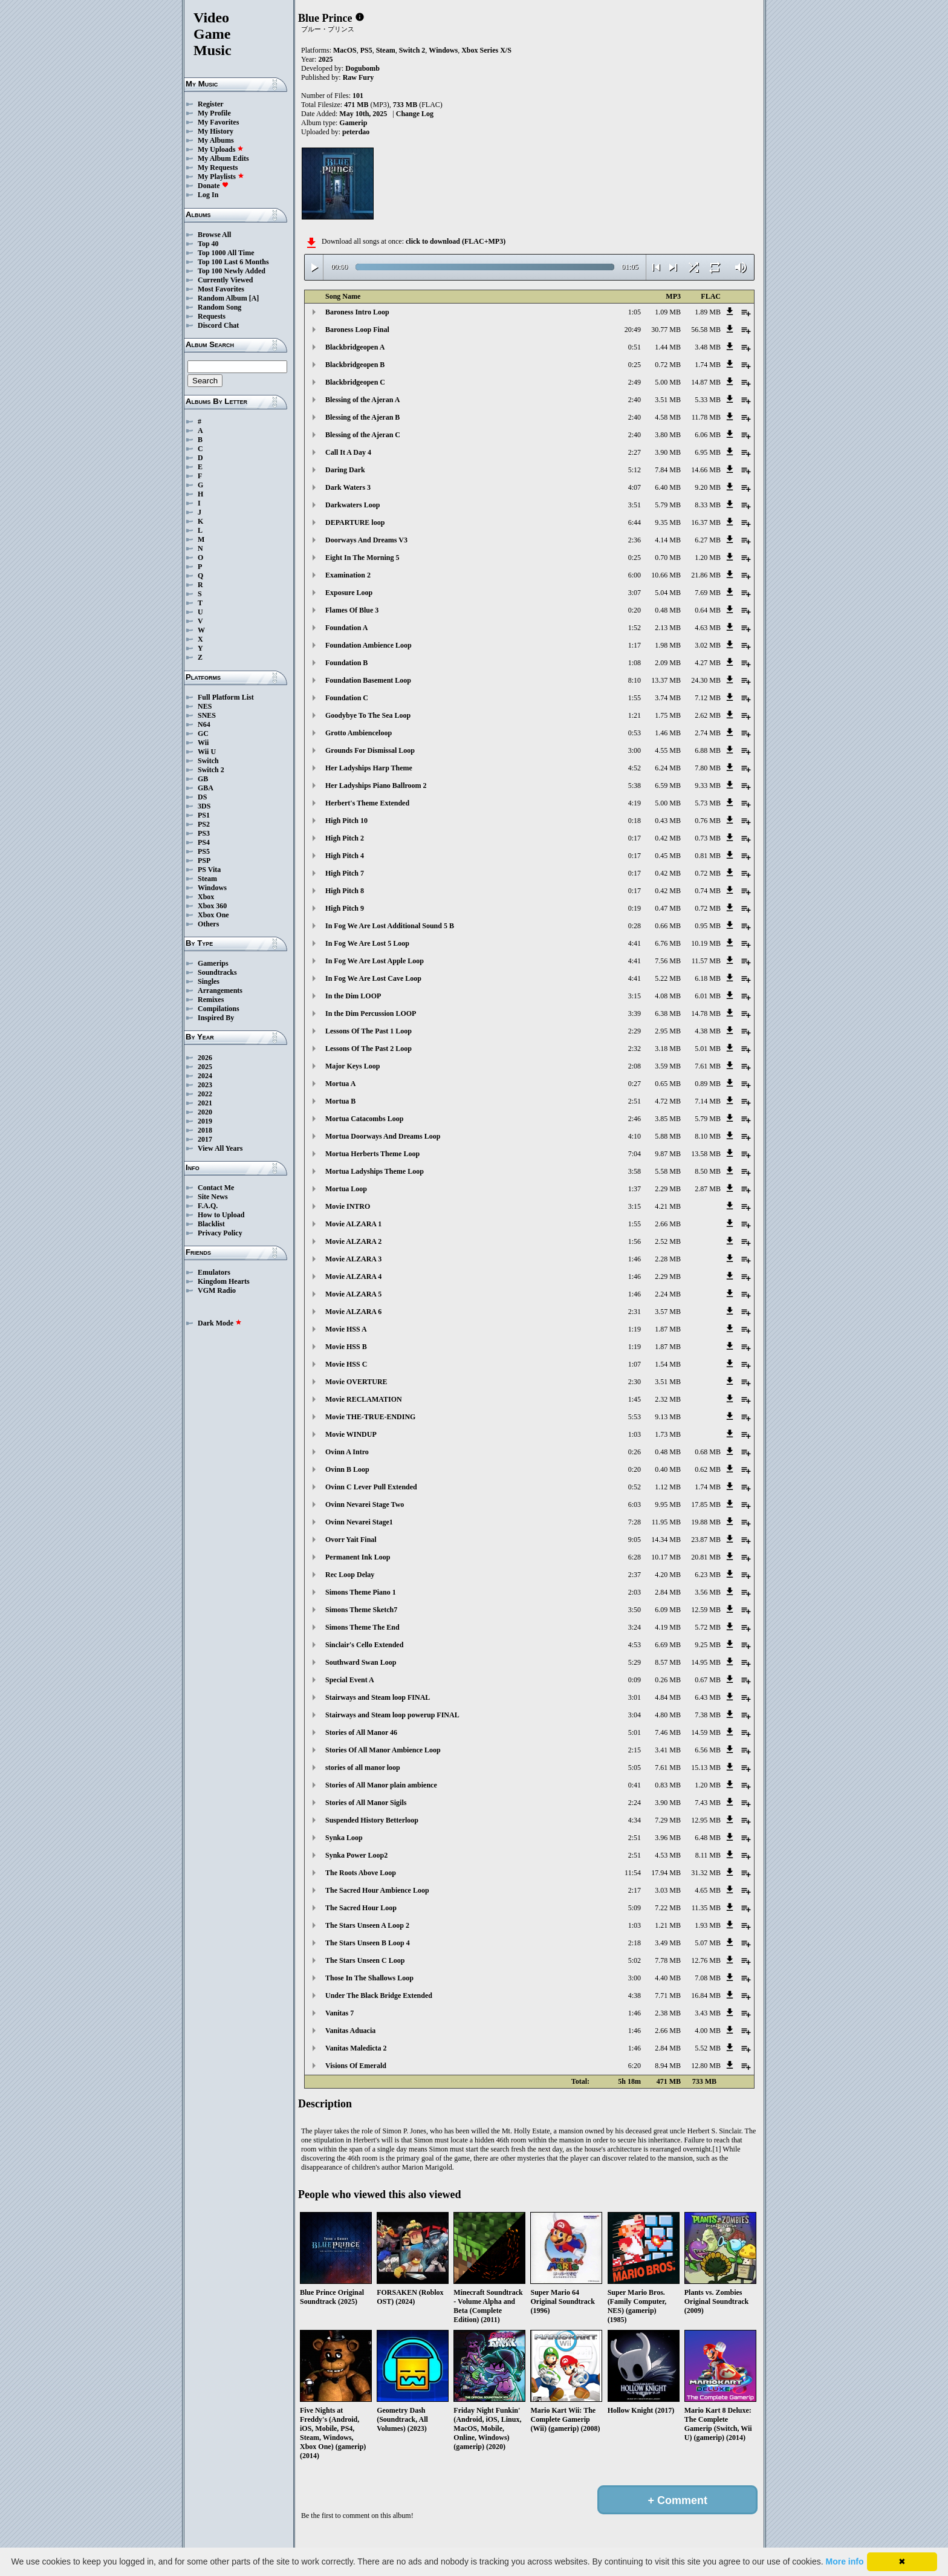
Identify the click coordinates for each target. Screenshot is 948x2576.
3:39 (634, 1013)
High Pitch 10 (346, 820)
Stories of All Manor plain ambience (381, 1785)
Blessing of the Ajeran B (362, 417)
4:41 (634, 943)
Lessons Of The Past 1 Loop (368, 1031)
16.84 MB (706, 1995)
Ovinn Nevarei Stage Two (364, 1504)
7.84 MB (668, 470)
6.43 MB (708, 1697)
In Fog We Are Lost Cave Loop (373, 978)
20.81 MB (706, 1557)
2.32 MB (668, 1399)
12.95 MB (706, 1820)
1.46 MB (668, 733)
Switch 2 (211, 770)
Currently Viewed (225, 280)
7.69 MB (708, 592)
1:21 (634, 715)
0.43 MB (668, 820)
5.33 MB (708, 399)
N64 (204, 724)
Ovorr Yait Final (351, 1539)
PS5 (204, 851)
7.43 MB (708, 1802)
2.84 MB (668, 1592)
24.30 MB (706, 680)
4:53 (634, 1645)
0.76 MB (708, 820)
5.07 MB (708, 1943)
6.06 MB (708, 435)
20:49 (633, 329)
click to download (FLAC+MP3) (455, 241)
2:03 (634, 1592)
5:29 (634, 1662)
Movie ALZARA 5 (353, 1294)
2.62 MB (708, 715)
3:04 (634, 1715)
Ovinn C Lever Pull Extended (371, 1487)
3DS (204, 806)
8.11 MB (708, 1855)
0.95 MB (708, 926)
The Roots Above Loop (360, 1873)
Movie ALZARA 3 (353, 1259)
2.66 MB (668, 1224)
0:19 (634, 908)
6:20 (634, 2065)
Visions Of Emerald (355, 2065)
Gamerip (353, 123)
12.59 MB (706, 1609)
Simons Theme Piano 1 (360, 1592)
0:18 (634, 820)
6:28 (634, 1557)
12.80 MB (706, 2065)
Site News (213, 1196)
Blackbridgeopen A (355, 347)
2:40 (634, 399)
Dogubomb (362, 68)
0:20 (634, 610)
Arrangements (220, 990)
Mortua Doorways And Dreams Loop (382, 1136)
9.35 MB (668, 522)
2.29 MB (668, 1189)
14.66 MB (706, 470)
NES (205, 706)
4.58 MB (668, 417)
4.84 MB (668, 1697)
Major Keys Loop (352, 1066)
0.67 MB (708, 1680)
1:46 (634, 1259)
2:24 (634, 1802)
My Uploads (221, 149)
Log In (208, 194)
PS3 (204, 833)
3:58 (634, 1171)
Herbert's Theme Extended (367, 803)
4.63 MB (708, 627)
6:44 (634, 522)
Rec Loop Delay (349, 1574)
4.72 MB (668, 1101)
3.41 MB (668, 1750)
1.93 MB (708, 1925)
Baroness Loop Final (357, 329)
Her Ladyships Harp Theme (368, 768)
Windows (212, 887)
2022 (205, 1094)
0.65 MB (668, 1083)
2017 (205, 1139)
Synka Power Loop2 (356, 1855)
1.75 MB (668, 715)
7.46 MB (668, 1732)
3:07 (634, 592)
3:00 (634, 750)
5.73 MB (708, 803)
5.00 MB (668, 382)
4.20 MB (668, 1574)
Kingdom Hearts (224, 1281)
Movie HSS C (346, 1364)
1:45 (634, 1399)
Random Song (219, 307)
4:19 (634, 803)
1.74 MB (708, 364)
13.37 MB (666, 680)
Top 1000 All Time (226, 253)
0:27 (634, 1083)
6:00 (634, 575)
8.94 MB (668, 2065)
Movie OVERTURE (356, 1381)
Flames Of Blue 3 (351, 610)
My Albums (216, 140)
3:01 (634, 1697)
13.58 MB (706, 1154)
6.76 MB (668, 943)
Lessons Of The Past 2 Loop (368, 1048)
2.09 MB (668, 663)
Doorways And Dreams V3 (366, 540)
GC (203, 733)
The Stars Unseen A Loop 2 (367, 1925)
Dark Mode (220, 1323)
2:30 (634, 1381)
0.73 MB (708, 838)
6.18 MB (708, 978)
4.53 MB (668, 1855)
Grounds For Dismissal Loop (370, 750)
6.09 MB (668, 1609)
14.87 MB (706, 382)
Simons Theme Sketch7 (361, 1609)
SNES (207, 715)
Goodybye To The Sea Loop (368, 715)
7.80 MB (708, 768)
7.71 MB (668, 1995)
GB (203, 779)
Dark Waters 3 (348, 487)
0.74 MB (708, 890)
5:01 (634, 1732)
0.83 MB (668, 1785)
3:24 (634, 1627)
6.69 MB (668, 1645)
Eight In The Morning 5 (362, 557)
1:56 (634, 1241)
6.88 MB (708, 750)
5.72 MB (708, 1627)
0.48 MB (668, 610)
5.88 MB (668, 1136)
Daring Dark (345, 470)
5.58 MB (668, 1171)
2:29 (634, 1031)
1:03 (634, 1434)
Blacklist (211, 1224)
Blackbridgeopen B (355, 364)
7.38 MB (708, 1715)
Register (211, 104)
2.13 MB (668, 627)
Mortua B (340, 1101)
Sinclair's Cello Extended (364, 1645)
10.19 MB (706, 943)
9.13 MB (668, 1417)
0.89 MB (708, 1083)
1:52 (634, 627)
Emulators (214, 1272)
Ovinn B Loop (347, 1469)
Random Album (222, 298)
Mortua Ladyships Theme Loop (374, 1171)
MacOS (345, 50)
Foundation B (346, 663)
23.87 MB (706, 1539)
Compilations (218, 1008)
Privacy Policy (220, 1233)
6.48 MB (708, 1837)
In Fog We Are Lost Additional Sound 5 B (389, 926)
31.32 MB (706, 1873)
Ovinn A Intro (347, 1452)
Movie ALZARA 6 (353, 1311)
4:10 (634, 1136)
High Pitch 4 (344, 855)
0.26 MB (668, 1680)
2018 (205, 1130)
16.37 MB (706, 522)
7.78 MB (668, 1960)
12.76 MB (706, 1960)
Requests (212, 316)
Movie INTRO (347, 1206)
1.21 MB (668, 1925)
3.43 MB (708, 2013)
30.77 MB (666, 329)
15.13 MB (706, 1767)
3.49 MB (668, 1943)
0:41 (634, 1785)
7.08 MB (708, 1978)
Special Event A (349, 1680)
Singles (208, 981)
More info (845, 2561)
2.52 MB (668, 1241)
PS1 (204, 815)
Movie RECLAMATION (363, 1399)
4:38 (634, 1995)
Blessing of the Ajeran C (362, 435)
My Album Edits (223, 158)
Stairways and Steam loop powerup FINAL (392, 1715)
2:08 (634, 1066)
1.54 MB (668, 1364)
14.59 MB (706, 1732)
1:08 (634, 663)
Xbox (206, 897)
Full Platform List (226, 697)
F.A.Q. (208, 1206)
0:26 (634, 1452)
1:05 (634, 312)
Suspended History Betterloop (371, 1820)
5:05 (634, 1767)
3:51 (634, 505)
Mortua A (340, 1083)
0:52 (634, 1487)
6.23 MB (708, 1574)
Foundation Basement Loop (368, 680)
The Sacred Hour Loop (361, 1908)
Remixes (211, 999)
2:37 (634, 1574)
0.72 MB (668, 364)
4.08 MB (668, 996)
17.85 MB (706, 1504)
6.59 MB (668, 785)
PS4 (204, 842)
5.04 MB (668, 592)
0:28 (634, 926)
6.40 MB (668, 487)
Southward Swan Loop (360, 1662)
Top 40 (208, 243)
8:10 (634, 680)
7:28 (634, 1522)
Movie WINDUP (351, 1434)
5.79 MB (668, 505)
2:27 (634, 452)
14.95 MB (706, 1662)
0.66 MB (668, 926)
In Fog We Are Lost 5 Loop (367, 943)
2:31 (634, 1311)
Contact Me (216, 1187)
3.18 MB (668, 1048)
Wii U (207, 751)
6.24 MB (668, 768)
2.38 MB (668, 2013)
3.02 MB (708, 645)
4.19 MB (668, 1627)
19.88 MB (706, 1522)
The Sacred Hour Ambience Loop (377, 1890)
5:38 (634, 785)
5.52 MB (708, 2048)
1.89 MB (708, 312)
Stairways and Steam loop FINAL (377, 1697)
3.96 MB (668, 1837)
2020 (205, 1112)
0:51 (634, 347)
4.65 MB (708, 1890)
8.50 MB (708, 1171)
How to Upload (221, 1215)
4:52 (634, 768)
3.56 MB (708, 1592)
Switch (208, 760)
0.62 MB (708, 1469)
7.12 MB (708, 698)
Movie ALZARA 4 (353, 1276)
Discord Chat (218, 325)
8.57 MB (668, 1662)
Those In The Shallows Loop (369, 1978)
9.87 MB (668, 1154)
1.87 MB (668, 1329)
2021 (205, 1103)
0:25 (634, 364)
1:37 (634, 1189)
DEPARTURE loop (355, 522)
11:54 (633, 1873)
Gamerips (213, 963)
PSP (204, 860)
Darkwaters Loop (352, 505)
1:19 (634, 1329)
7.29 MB (668, 1820)
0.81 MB (708, 855)
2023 (205, 1085)
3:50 (634, 1609)
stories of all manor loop (362, 1767)
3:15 (634, 996)
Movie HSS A (346, 1329)
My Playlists (221, 176)
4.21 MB (668, 1206)
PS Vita (209, 869)
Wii (203, 742)
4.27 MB (708, 663)
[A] (254, 298)
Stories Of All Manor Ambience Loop (383, 1750)
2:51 (634, 1101)
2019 (205, 1121)
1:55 (634, 698)
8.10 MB (708, 1136)
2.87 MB (708, 1189)
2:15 (634, 1750)
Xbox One (213, 915)
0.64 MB (708, 610)
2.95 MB (668, 1031)
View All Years (220, 1148)
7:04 (634, 1154)
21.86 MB (706, 575)
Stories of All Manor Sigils (365, 1802)
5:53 (634, 1417)
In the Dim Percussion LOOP (370, 1013)
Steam (207, 878)
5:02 (634, 1960)
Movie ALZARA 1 (353, 1224)
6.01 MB (708, 996)
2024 (205, 1076)
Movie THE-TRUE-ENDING (370, 1417)
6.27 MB (708, 540)
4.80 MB (668, 1715)
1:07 (634, 1364)
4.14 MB (668, 540)
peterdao (355, 132)
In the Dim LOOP (353, 996)
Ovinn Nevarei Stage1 (359, 1522)
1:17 (634, 645)
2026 (205, 1057)
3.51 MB (668, 399)
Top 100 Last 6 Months (233, 262)
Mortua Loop (346, 1189)
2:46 (634, 1118)
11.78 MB (706, 417)
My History (215, 131)
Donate (213, 185)
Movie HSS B (346, 1346)
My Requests (218, 167)
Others (208, 924)
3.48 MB (708, 347)
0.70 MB (668, 557)
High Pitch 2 (344, 838)
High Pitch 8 (344, 890)
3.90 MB (668, 452)
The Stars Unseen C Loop (364, 1960)
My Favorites (218, 122)
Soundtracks (217, 972)
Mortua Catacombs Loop (364, 1118)
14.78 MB (706, 1013)
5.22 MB (668, 978)
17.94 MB (666, 1873)
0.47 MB (668, 908)
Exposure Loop (348, 592)
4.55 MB (668, 750)
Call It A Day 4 (348, 452)
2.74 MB (708, 733)
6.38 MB (668, 1013)
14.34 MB (666, 1539)
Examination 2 (348, 575)
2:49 (634, 382)
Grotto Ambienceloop (358, 733)
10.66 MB (666, 575)
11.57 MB (706, 961)
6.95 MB (708, 452)
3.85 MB (668, 1118)
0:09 (634, 1680)
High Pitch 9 (344, 908)
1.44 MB (668, 347)
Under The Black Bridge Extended (378, 1995)
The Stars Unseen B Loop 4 (367, 1943)
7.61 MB (708, 1066)
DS (202, 797)
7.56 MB (668, 961)
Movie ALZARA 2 (353, 1241)
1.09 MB (668, 312)
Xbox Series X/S (486, 50)
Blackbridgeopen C (355, 382)
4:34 (634, 1820)
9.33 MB (708, 785)
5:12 (634, 470)
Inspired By (216, 1017)
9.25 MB (708, 1645)
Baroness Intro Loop (357, 312)
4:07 (634, 487)
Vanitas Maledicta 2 (356, 2048)
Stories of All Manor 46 (361, 1732)
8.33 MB (708, 505)
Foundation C (346, 698)
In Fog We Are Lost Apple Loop (374, 961)
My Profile (214, 113)
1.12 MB (668, 1487)
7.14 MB (708, 1101)
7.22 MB (668, 1908)
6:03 (634, 1504)
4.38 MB (708, 1031)
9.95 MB (668, 1504)
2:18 (634, 1943)
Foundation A (346, 627)
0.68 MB (708, 1452)
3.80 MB (668, 435)
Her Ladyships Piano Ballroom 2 (376, 785)
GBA (205, 788)
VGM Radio (217, 1290)
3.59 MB (668, 1066)
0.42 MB (668, 838)
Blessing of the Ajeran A (362, 399)
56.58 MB (706, 329)
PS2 (204, 824)
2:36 (634, 540)
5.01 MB (708, 1048)
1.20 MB (708, 557)
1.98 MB (668, 645)
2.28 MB (668, 1259)
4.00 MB (708, 2030)
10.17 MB (666, 1557)
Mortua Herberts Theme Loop (372, 1154)
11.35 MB (706, 1908)
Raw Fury (358, 77)
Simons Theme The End (362, 1627)
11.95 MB (666, 1522)
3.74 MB (668, 698)
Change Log (414, 113)
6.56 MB (708, 1750)
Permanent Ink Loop (357, 1557)
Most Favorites (221, 289)
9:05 (634, 1539)
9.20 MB (708, 487)
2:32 (634, 1048)
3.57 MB (668, 1311)
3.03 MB (668, 1890)
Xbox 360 (212, 906)
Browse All (214, 234)
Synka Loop (344, 1837)
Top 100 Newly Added (231, 271)
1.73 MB (668, 1434)
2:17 (634, 1890)
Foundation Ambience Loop (368, 645)
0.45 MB (668, 855)
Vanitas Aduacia (350, 2030)
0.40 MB (668, 1469)
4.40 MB (668, 1978)
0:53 (634, 733)
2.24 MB (668, 1294)
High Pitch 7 (344, 873)
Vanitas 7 (339, 2013)
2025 (205, 1066)
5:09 (634, 1908)
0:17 (634, 838)
